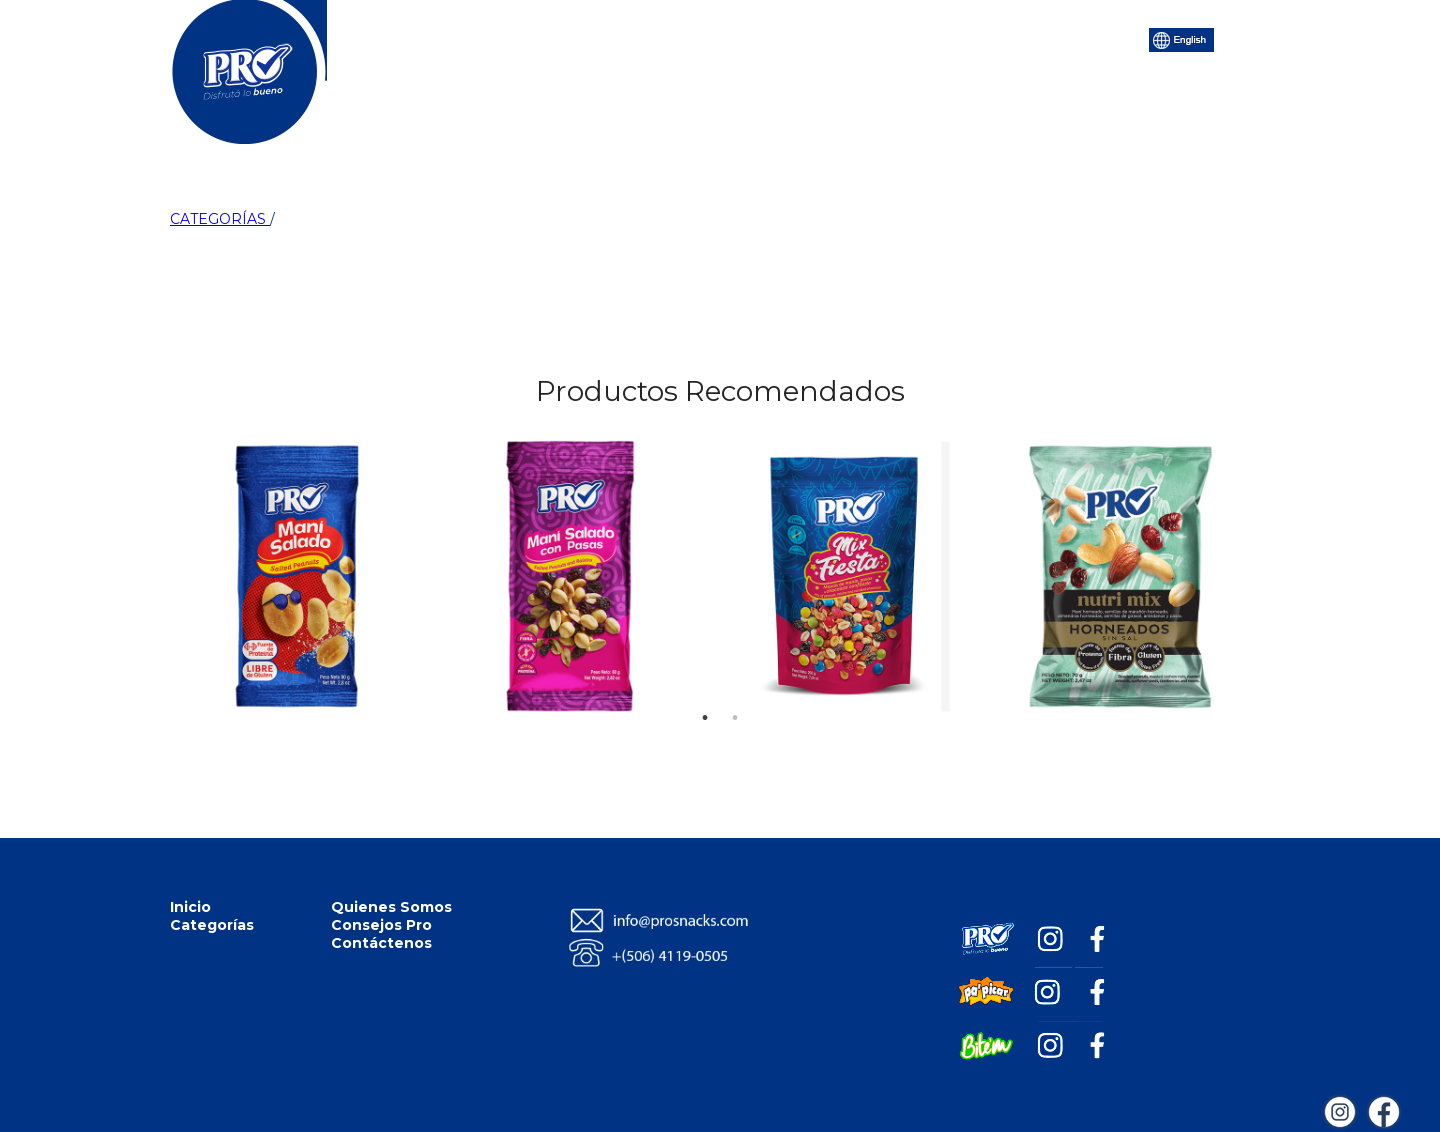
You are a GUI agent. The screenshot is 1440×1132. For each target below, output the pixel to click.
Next (1232, 478)
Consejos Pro (829, 38)
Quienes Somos (391, 907)
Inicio (450, 38)
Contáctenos (964, 38)
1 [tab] (705, 688)
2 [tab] (735, 688)
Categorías (548, 38)
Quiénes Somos (684, 38)
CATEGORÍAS (220, 219)
